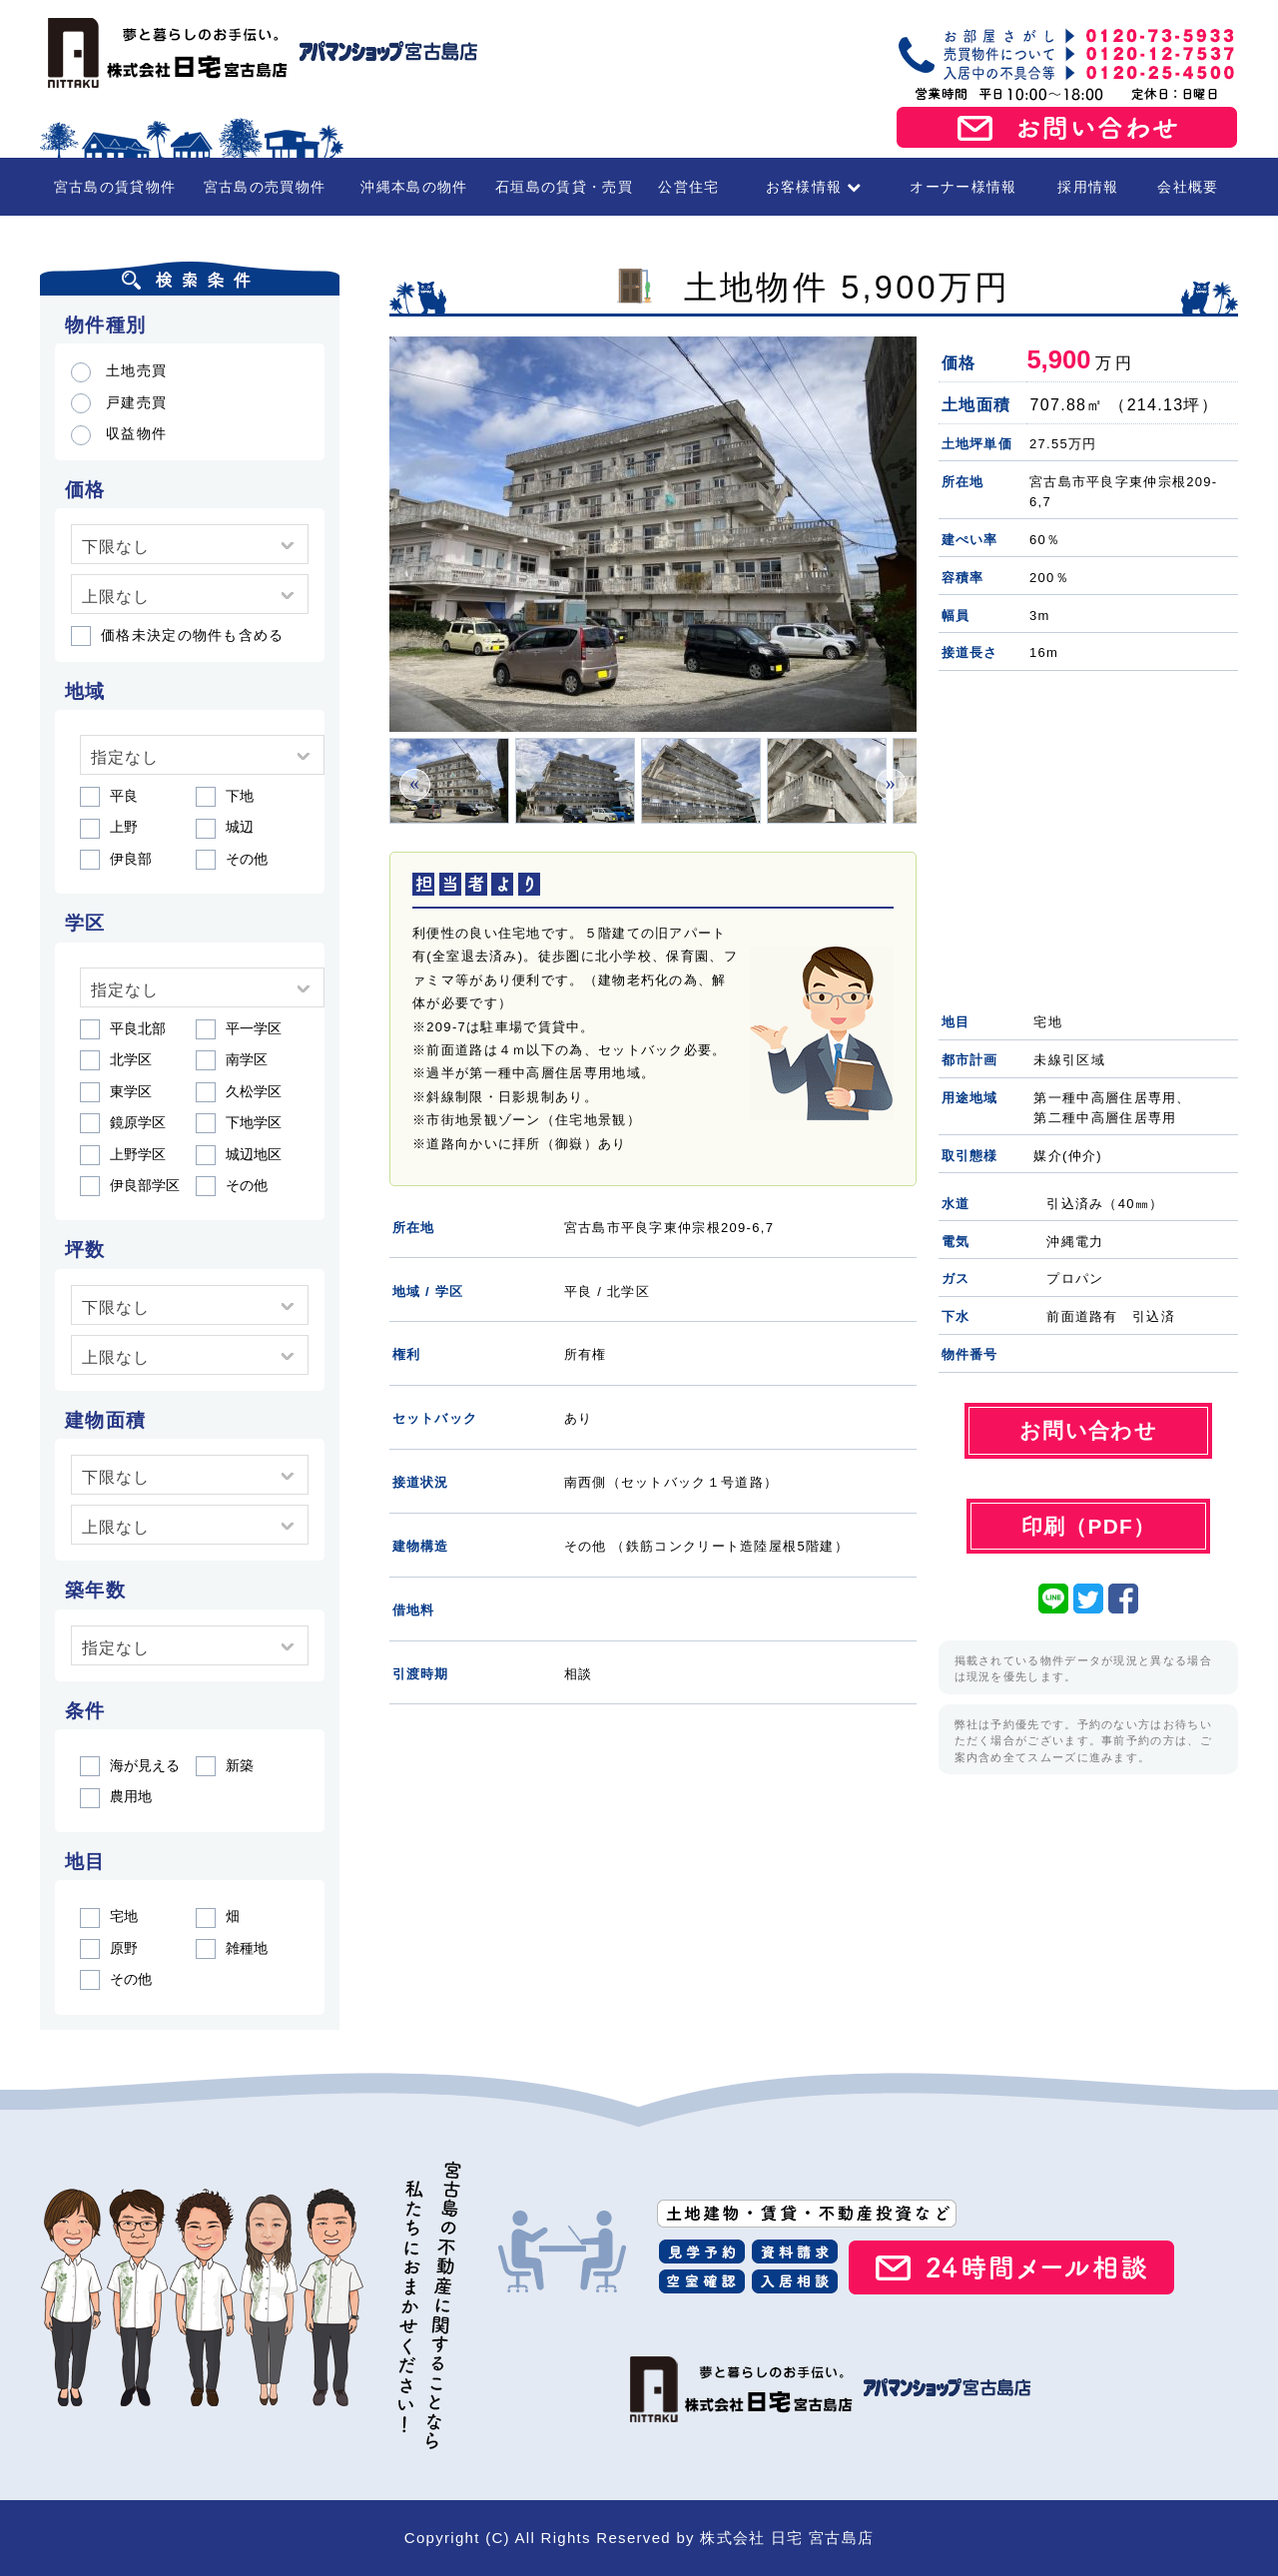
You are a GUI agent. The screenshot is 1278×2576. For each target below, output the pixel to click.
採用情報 (1087, 187)
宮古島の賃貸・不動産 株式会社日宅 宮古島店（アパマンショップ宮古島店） (259, 53)
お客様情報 (814, 187)
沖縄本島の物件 (413, 187)
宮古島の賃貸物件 (115, 187)
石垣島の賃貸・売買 (564, 187)
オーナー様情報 (963, 187)
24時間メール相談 (1011, 2267)
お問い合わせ (1067, 128)
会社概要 (1187, 187)
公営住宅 (688, 187)
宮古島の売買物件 (264, 187)
